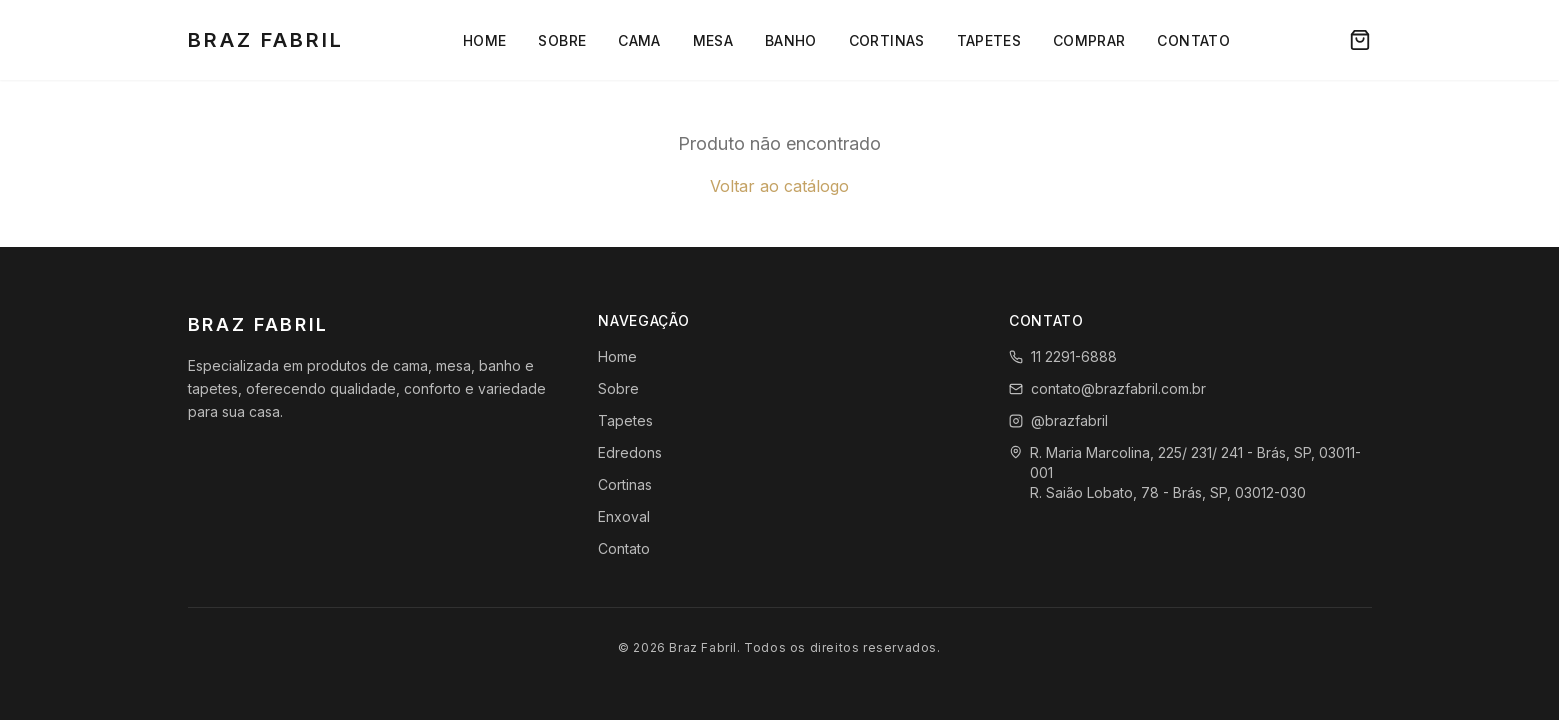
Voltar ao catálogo (779, 186)
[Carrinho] (1360, 40)
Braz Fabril (266, 40)
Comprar (1089, 40)
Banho (791, 40)
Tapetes (989, 40)
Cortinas (887, 40)
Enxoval (624, 516)
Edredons (630, 452)
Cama (639, 40)
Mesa (713, 40)
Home (484, 40)
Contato (1193, 40)
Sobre (562, 40)
